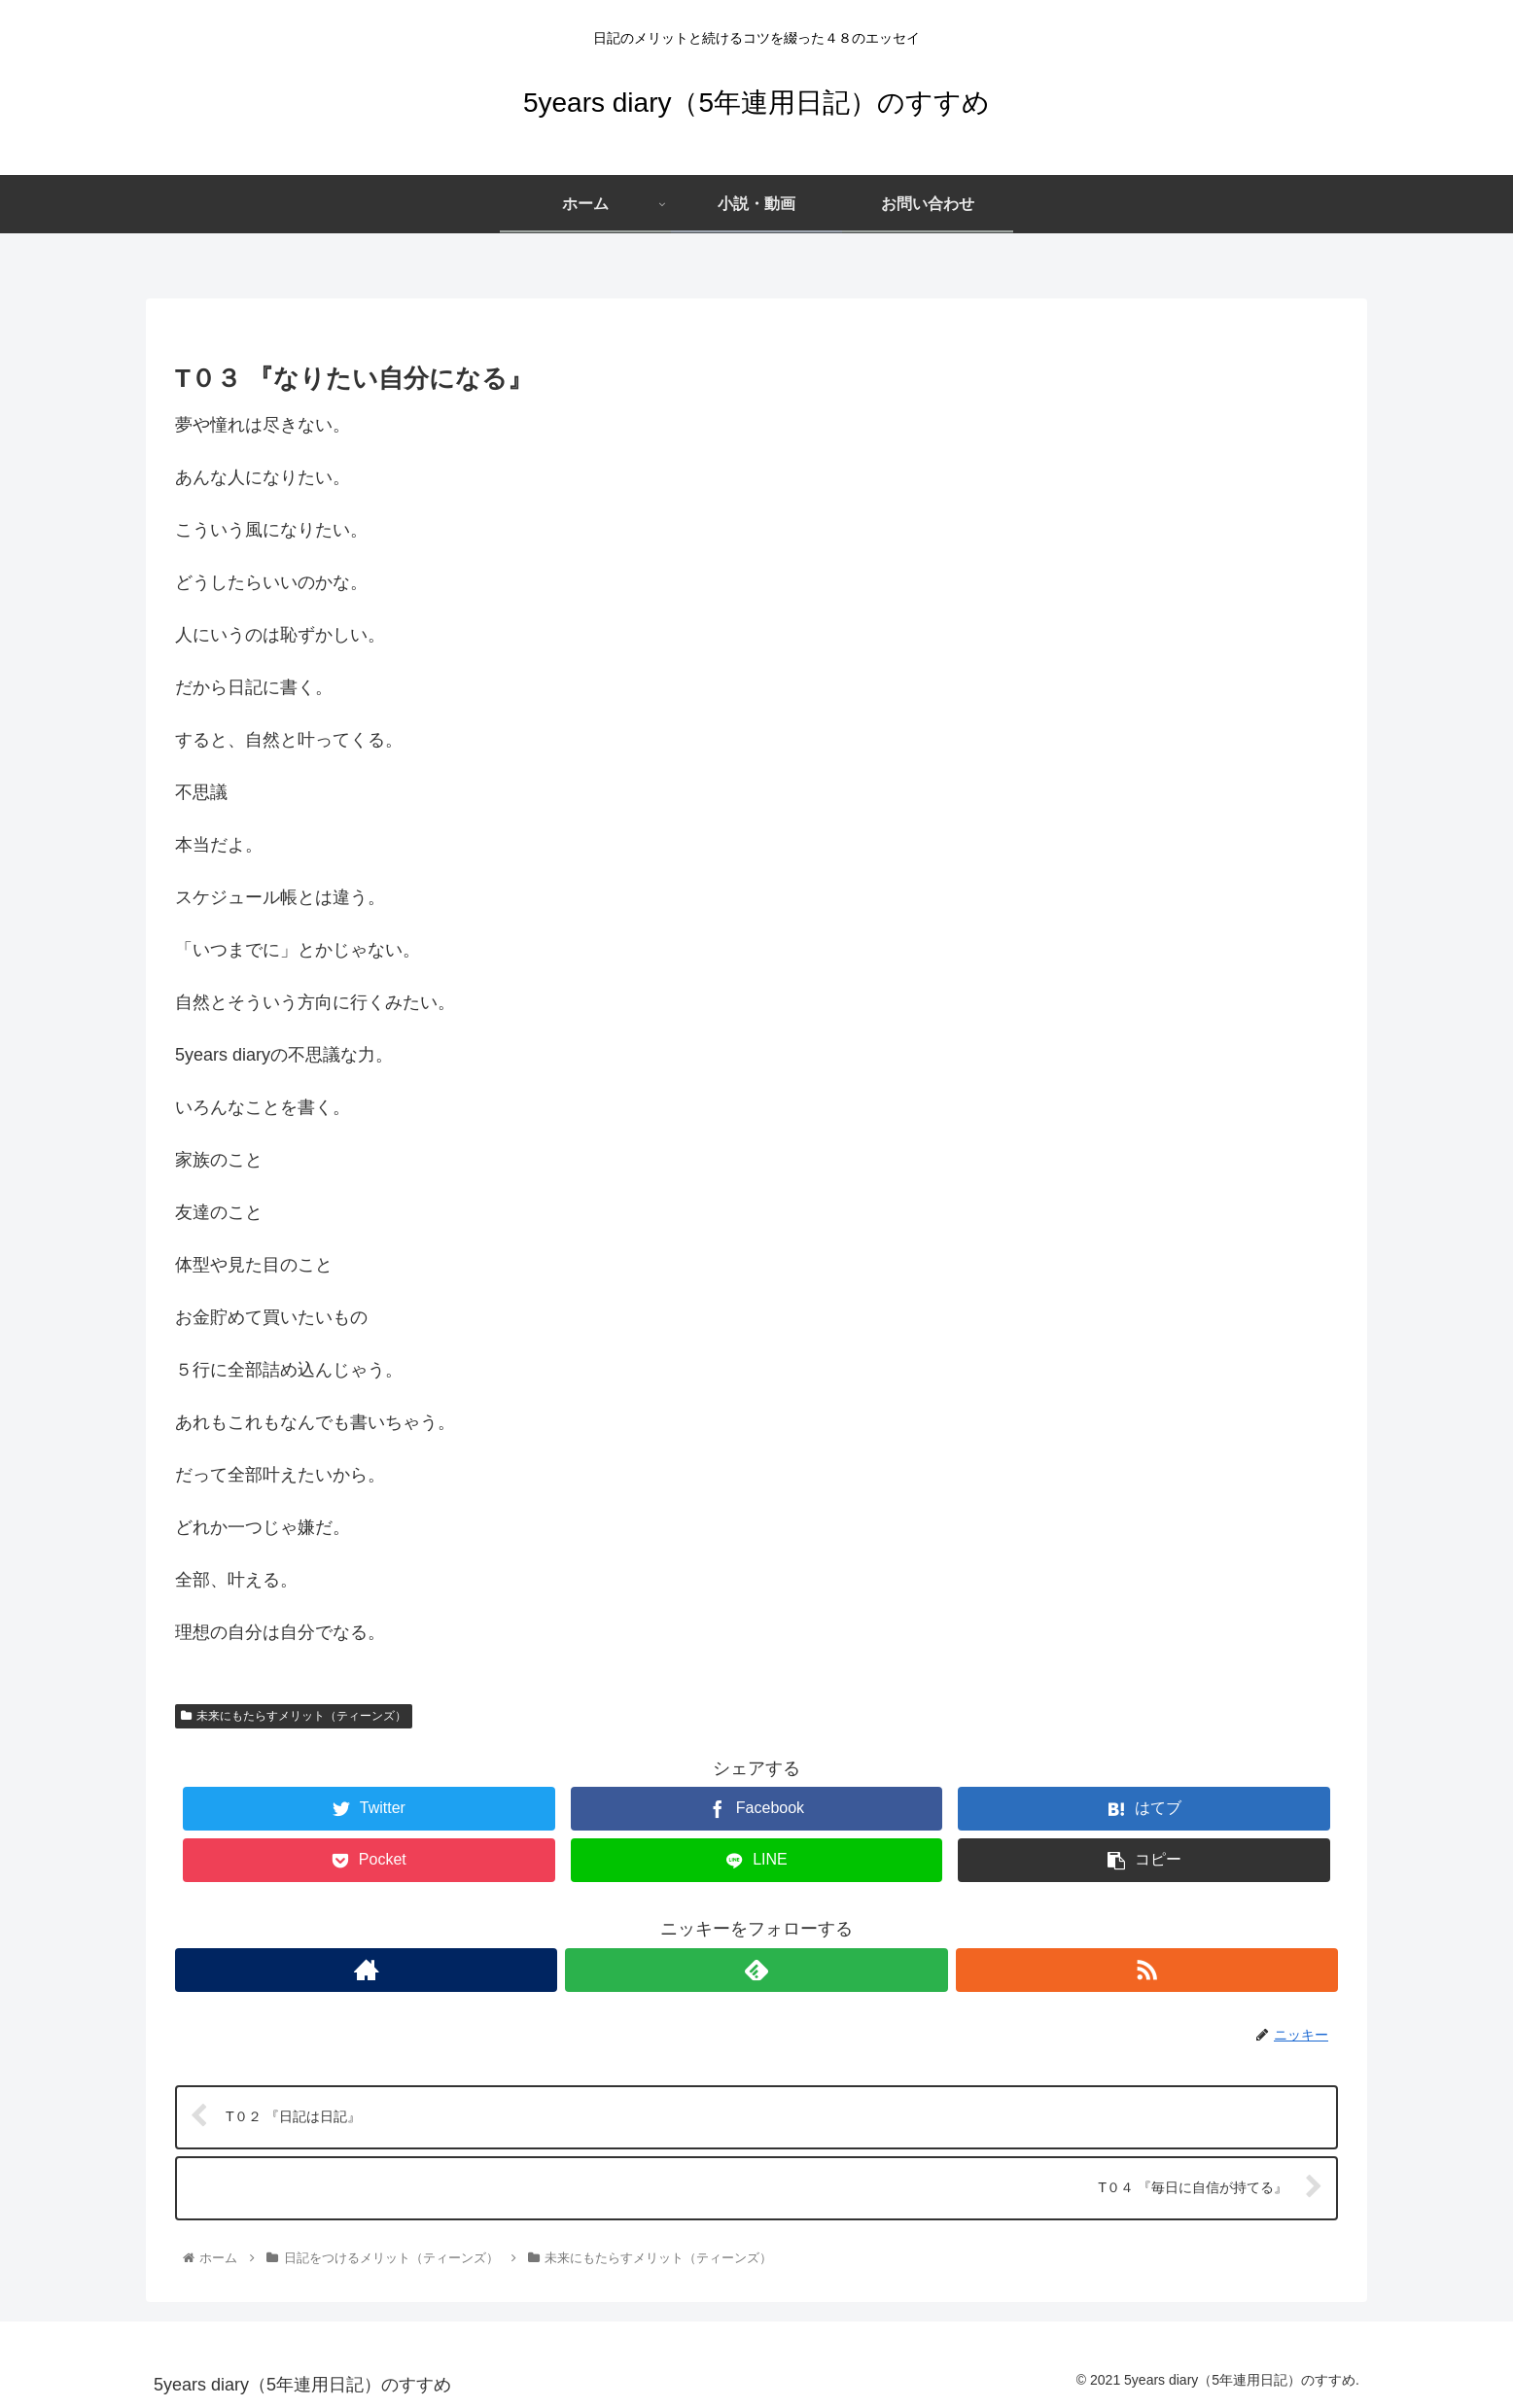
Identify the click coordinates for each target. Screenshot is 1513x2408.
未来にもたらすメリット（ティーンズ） (293, 1716)
